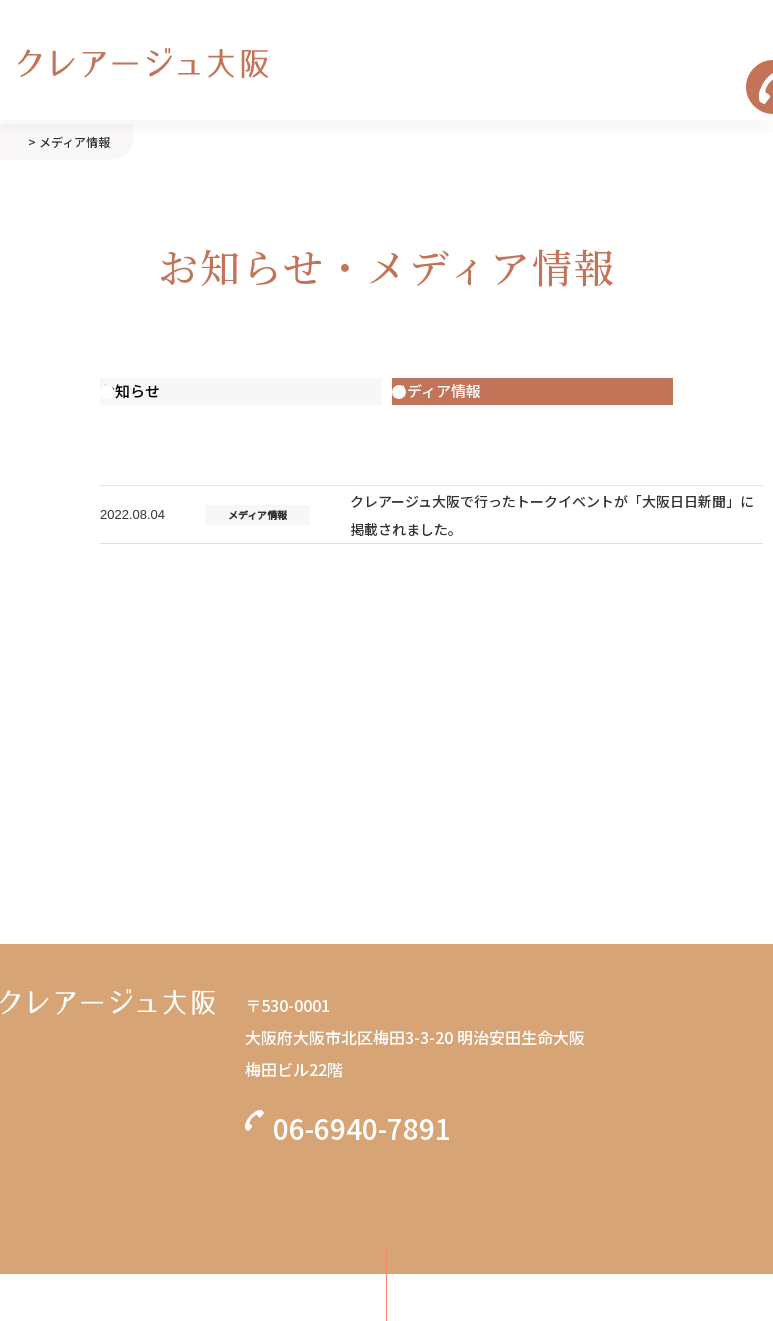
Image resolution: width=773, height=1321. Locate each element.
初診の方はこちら (387, 1285)
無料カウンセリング (387, 1197)
